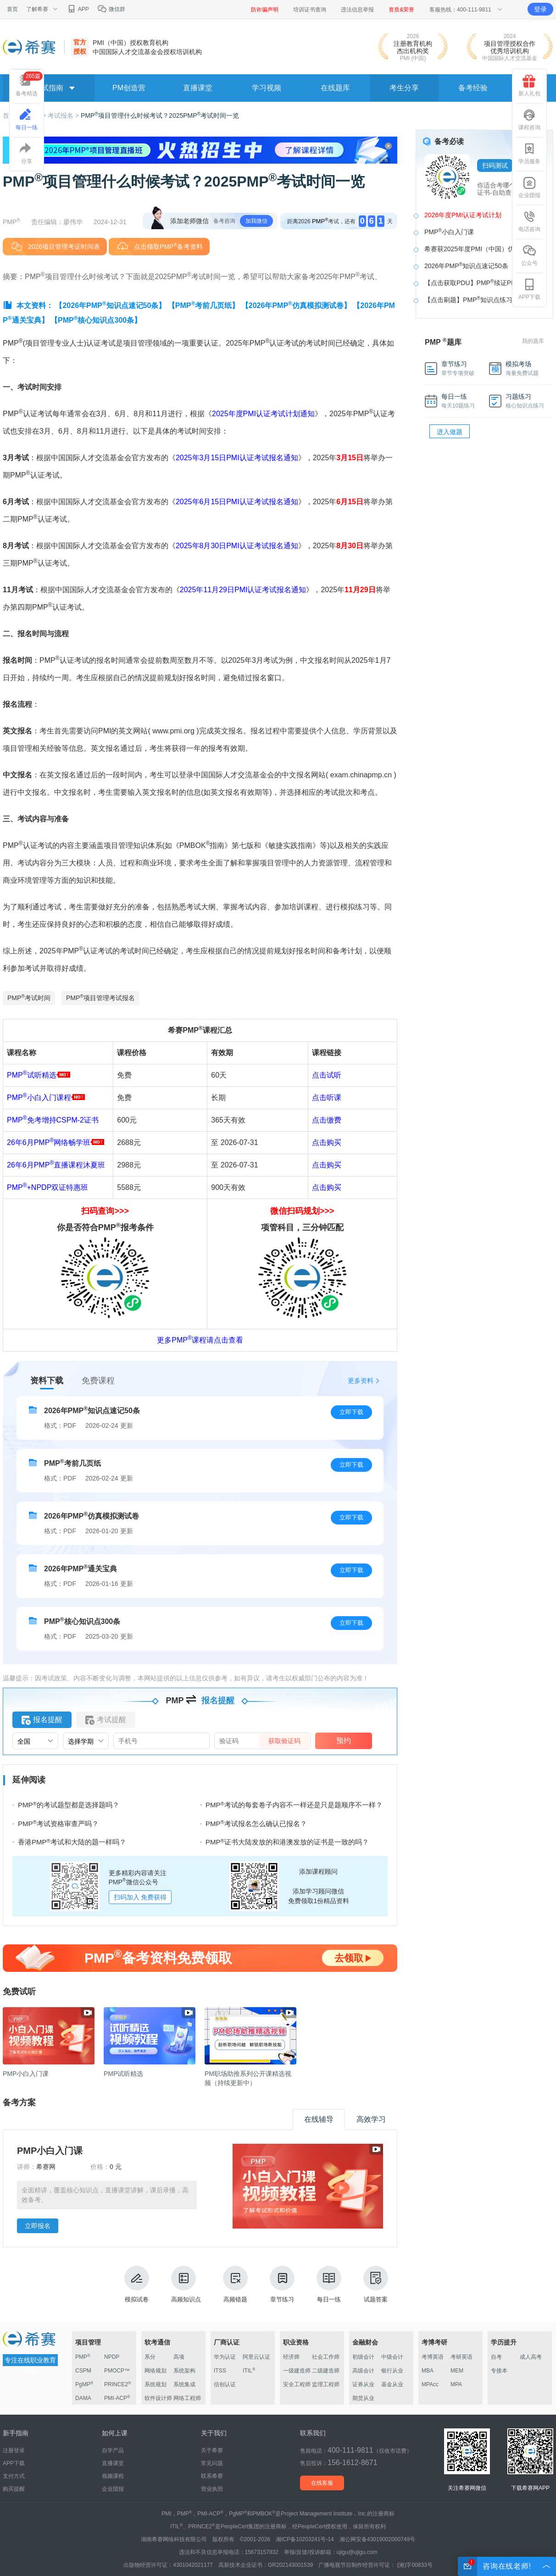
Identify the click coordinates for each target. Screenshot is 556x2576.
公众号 (529, 255)
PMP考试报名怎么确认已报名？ (256, 1823)
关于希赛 (212, 2450)
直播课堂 (197, 88)
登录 (540, 9)
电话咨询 (529, 221)
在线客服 (322, 2483)
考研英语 (461, 2357)
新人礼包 (529, 86)
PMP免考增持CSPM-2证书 (53, 1120)
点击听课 (326, 1097)
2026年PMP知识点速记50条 (466, 265)
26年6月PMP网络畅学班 (48, 1142)
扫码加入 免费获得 (140, 1897)
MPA (456, 2384)
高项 (178, 2357)
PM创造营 (128, 88)
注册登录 (14, 2450)
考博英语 (433, 2357)
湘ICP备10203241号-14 (305, 2539)
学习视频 (266, 88)
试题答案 (375, 2284)
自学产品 (113, 2450)
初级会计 (363, 2357)
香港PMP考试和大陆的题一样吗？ (72, 1842)
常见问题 (212, 2463)
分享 (26, 154)
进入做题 (449, 431)
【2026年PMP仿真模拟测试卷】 (296, 305)
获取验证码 (284, 1741)
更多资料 (360, 1380)
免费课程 (98, 1380)
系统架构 (184, 2370)
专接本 (499, 2370)
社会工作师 (325, 2357)
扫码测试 (495, 165)
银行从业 (392, 2370)
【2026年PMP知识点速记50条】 (110, 305)
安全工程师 (297, 2384)
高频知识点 (186, 2284)
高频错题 (235, 2284)
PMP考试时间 (28, 997)
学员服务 (529, 154)
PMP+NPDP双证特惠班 (47, 1187)
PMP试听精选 (38, 1075)
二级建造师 (325, 2370)
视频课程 (113, 2476)
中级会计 (392, 2357)
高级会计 (363, 2370)
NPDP (111, 2357)
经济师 (291, 2357)
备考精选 (29, 84)
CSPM (83, 2370)
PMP (82, 2357)
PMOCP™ (117, 2370)
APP (78, 9)
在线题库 (335, 88)
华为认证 (225, 2357)
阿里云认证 (256, 2357)
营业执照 (212, 2489)
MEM (456, 2370)
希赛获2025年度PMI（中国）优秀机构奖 (482, 249)
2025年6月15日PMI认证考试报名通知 (237, 502)
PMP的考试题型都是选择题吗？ (68, 1805)
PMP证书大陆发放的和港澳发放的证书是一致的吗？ (287, 1842)
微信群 (111, 9)
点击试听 (326, 1075)
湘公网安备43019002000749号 (377, 2539)
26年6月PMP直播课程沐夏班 (56, 1165)
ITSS (220, 2370)
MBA (428, 2370)
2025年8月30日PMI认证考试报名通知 (237, 546)
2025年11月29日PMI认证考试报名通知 (243, 590)
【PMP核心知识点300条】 (95, 320)
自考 (496, 2357)
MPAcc (430, 2384)
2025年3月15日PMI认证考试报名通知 (237, 458)
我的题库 (533, 341)
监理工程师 (325, 2384)
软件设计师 (158, 2398)
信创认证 (225, 2384)
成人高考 (531, 2357)
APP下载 (529, 289)
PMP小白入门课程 (46, 1097)
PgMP (84, 2384)
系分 (150, 2357)
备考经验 (473, 88)
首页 (12, 9)
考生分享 (404, 88)
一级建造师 (297, 2370)
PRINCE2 (117, 2384)
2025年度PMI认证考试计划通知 (263, 414)
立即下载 (351, 1412)
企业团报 (529, 187)
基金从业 (392, 2384)
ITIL (249, 2370)
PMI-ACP (117, 2398)
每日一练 (329, 2284)
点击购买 (326, 1142)
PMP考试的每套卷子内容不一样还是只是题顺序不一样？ (294, 1805)
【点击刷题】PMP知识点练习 (468, 299)
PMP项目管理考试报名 (100, 997)
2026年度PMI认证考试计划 (462, 215)
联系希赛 (212, 2476)
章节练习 (282, 2284)
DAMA (83, 2398)
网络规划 (156, 2370)
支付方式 (14, 2476)
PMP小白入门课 (449, 231)
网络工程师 (187, 2398)
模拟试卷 (136, 2284)
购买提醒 (14, 2489)
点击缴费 (326, 1120)
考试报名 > (64, 115)
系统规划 (156, 2384)
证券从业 (363, 2384)
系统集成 (184, 2384)
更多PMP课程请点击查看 (200, 1340)
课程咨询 (529, 120)
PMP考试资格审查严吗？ (58, 1823)
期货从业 (363, 2398)
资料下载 (46, 1380)
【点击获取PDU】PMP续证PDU (472, 282)
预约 (343, 1741)
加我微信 (256, 221)
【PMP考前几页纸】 (203, 305)
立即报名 (37, 2225)
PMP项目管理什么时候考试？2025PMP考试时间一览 (160, 115)
